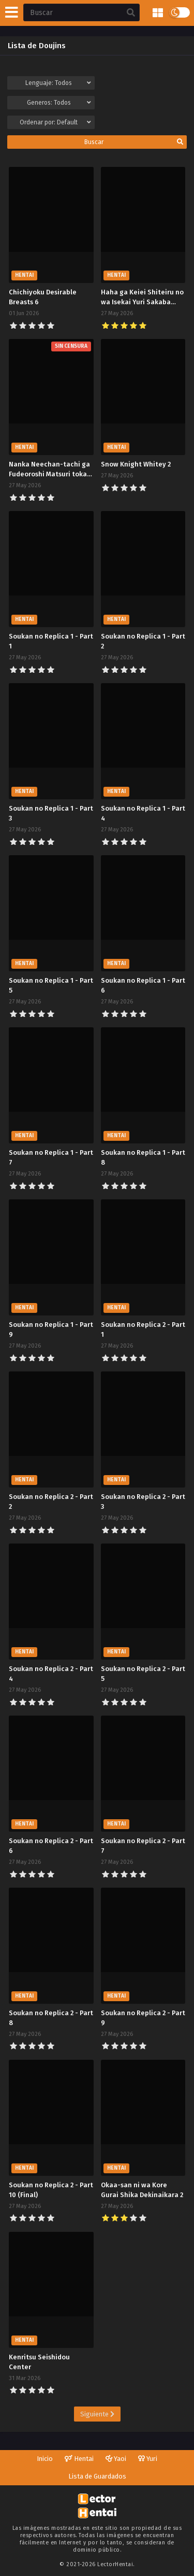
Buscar (133, 142)
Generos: (59, 102)
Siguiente (97, 2414)
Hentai (79, 2458)
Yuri (147, 2458)
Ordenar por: (55, 122)
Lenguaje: (58, 83)
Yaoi (116, 2458)
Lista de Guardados (97, 2476)
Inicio (45, 2458)
